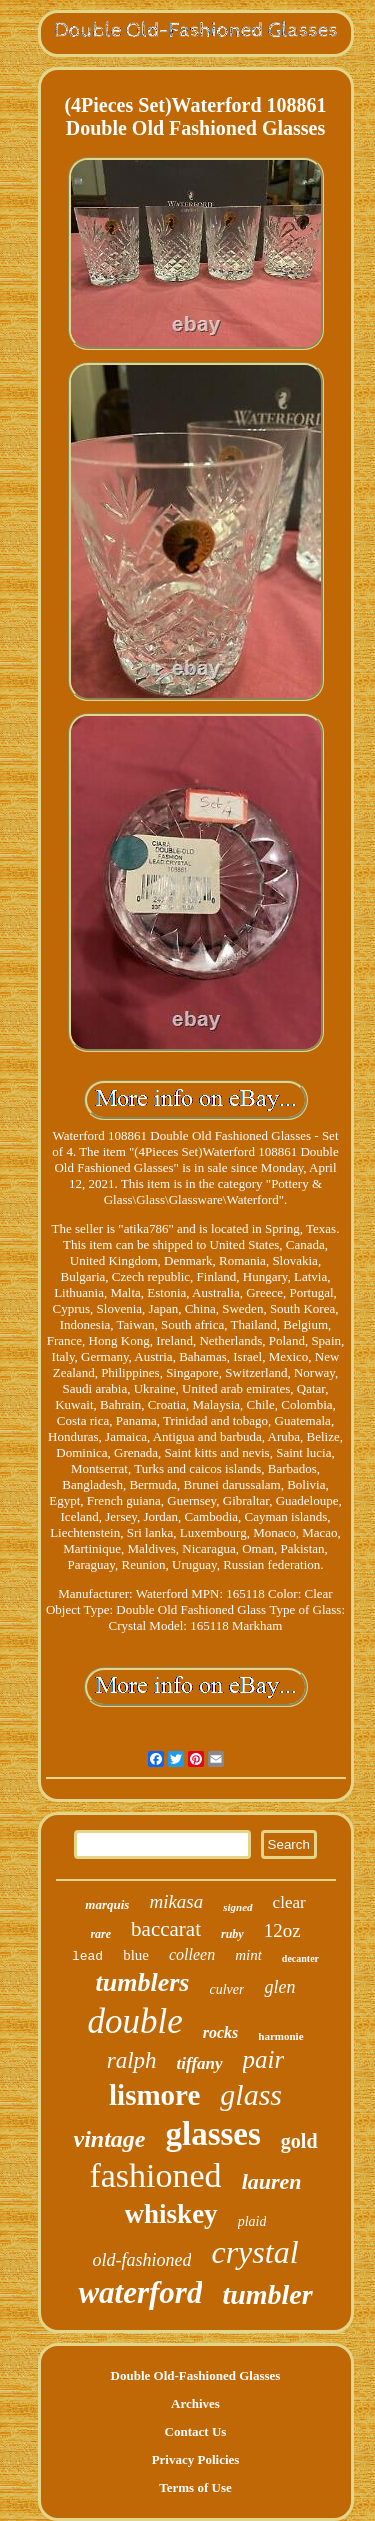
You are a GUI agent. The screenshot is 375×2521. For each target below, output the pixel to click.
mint (248, 1955)
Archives (195, 2403)
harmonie (280, 2036)
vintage (109, 2139)
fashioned (155, 2175)
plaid (252, 2221)
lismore (154, 2095)
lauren (272, 2181)
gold (299, 2141)
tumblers (143, 1982)
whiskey (171, 2214)
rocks (221, 2032)
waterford (140, 2292)
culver (226, 1989)
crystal (254, 2252)
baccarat (166, 1929)
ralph (132, 2060)
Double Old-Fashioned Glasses (196, 2375)
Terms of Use (195, 2487)
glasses (212, 2134)
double (134, 2021)
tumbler (267, 2294)
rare (100, 1934)
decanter (300, 1958)
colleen (192, 1954)
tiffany (200, 2063)
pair (264, 2059)
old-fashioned (141, 2260)
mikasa (176, 1901)
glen (279, 1987)
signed (237, 1907)
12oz (282, 1930)
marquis (107, 1904)
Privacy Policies (196, 2459)
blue (136, 1955)
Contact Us (196, 2431)
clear (289, 1902)
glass (251, 2094)
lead (87, 1956)
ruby (232, 1934)
